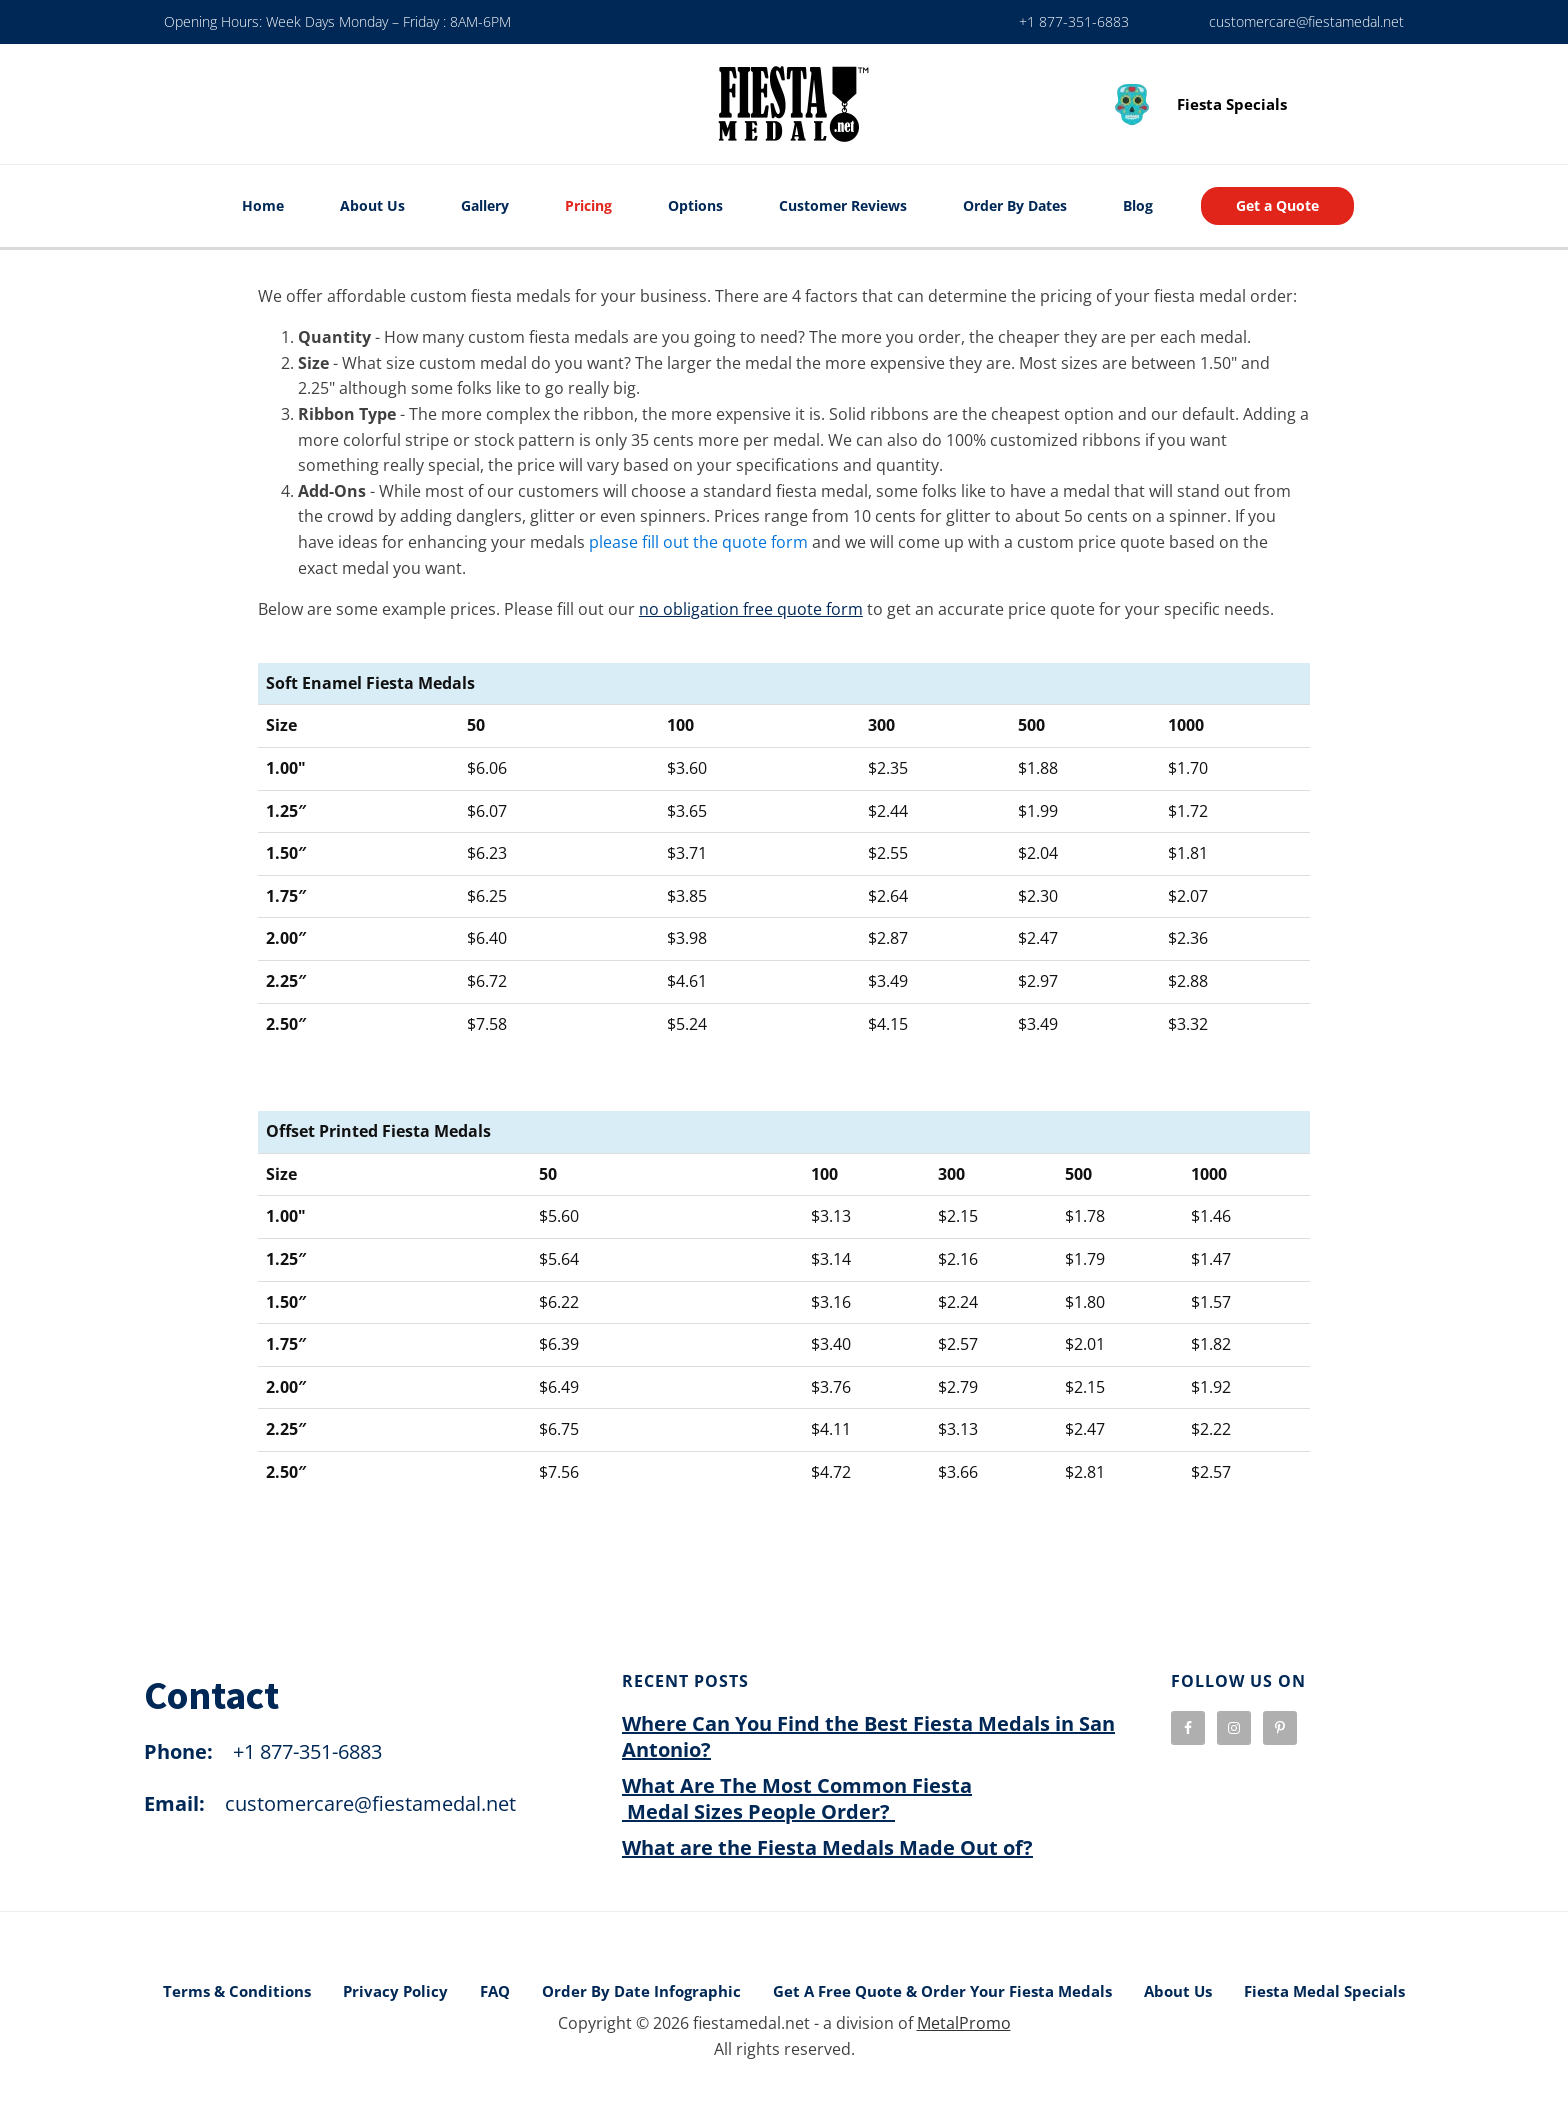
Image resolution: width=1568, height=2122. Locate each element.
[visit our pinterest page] (1280, 1728)
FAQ (495, 1991)
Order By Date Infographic (641, 1991)
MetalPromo (964, 2023)
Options (695, 205)
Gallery (485, 205)
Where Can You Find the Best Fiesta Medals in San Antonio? (868, 1736)
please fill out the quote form (698, 542)
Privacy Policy (395, 1991)
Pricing (588, 205)
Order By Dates (1015, 205)
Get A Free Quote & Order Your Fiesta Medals (942, 1991)
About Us (372, 205)
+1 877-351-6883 (1074, 21)
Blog (1138, 205)
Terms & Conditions (237, 1991)
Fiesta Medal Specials (1324, 1991)
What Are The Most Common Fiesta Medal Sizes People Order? (797, 1798)
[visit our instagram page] (1234, 1728)
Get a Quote (1277, 205)
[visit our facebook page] (1188, 1728)
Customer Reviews (843, 205)
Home (263, 205)
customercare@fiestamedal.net (1306, 21)
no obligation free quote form (751, 609)
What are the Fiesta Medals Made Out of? (827, 1847)
